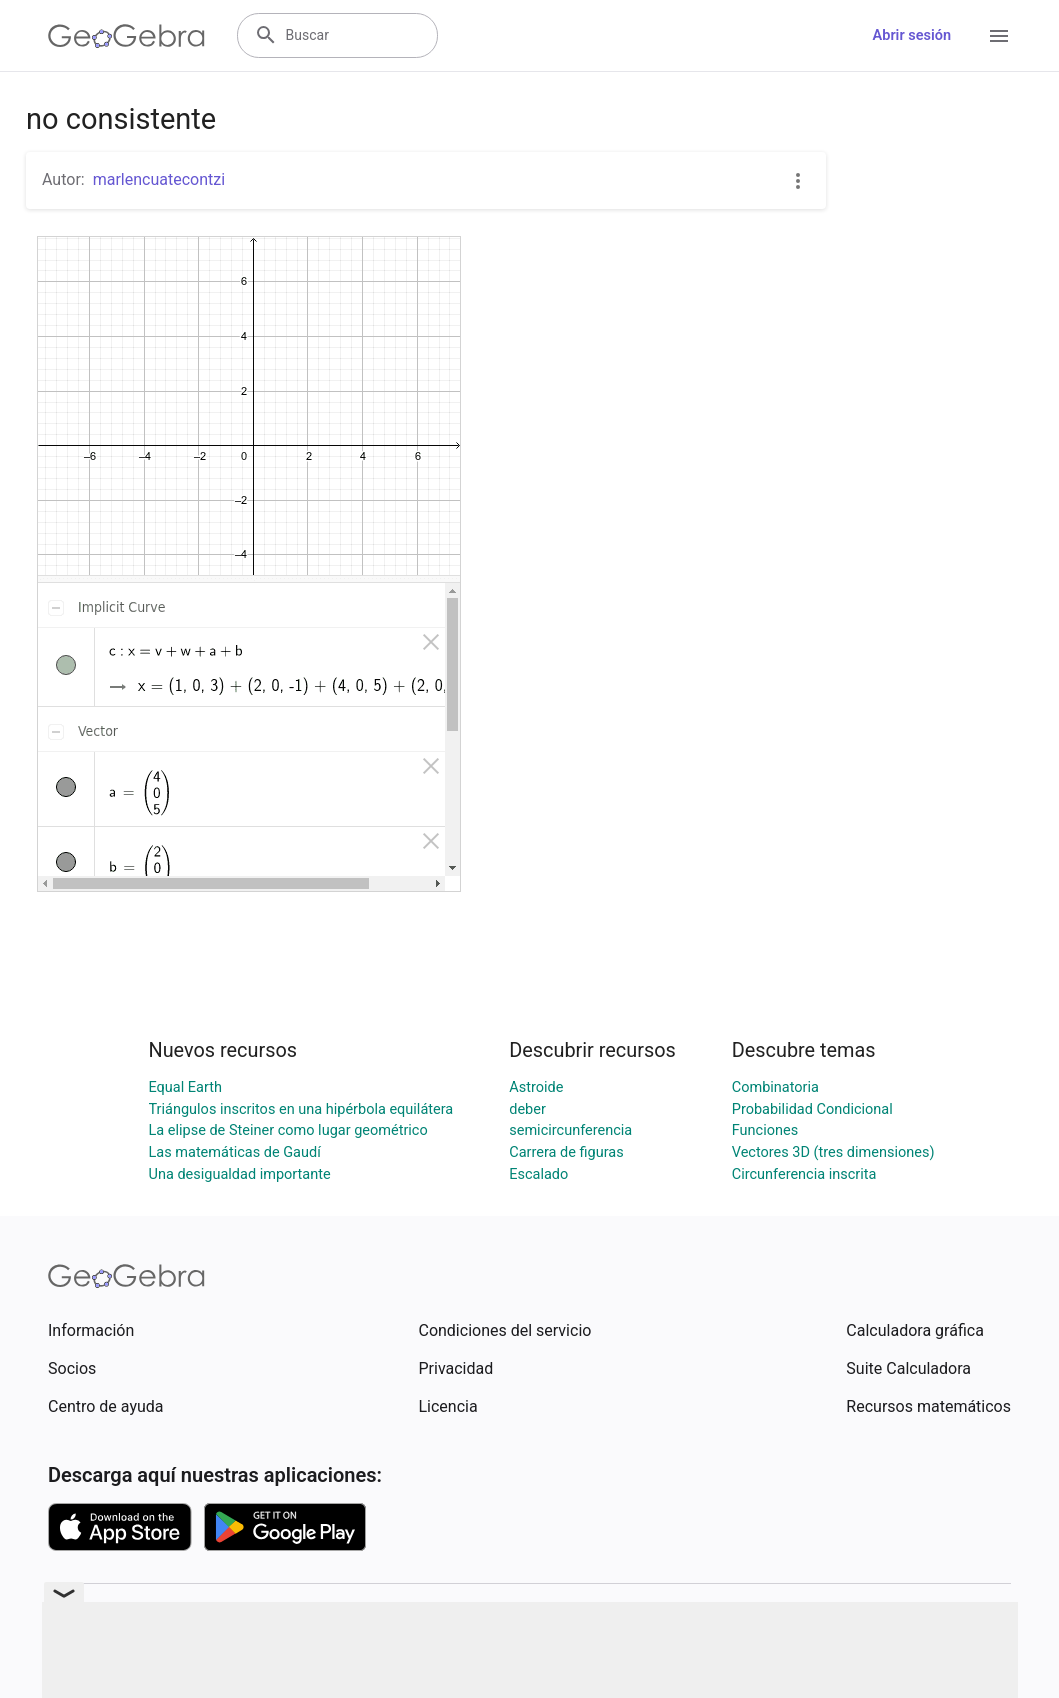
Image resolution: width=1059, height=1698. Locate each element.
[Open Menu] (999, 36)
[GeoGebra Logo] (126, 36)
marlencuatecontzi (159, 179)
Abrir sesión (912, 35)
